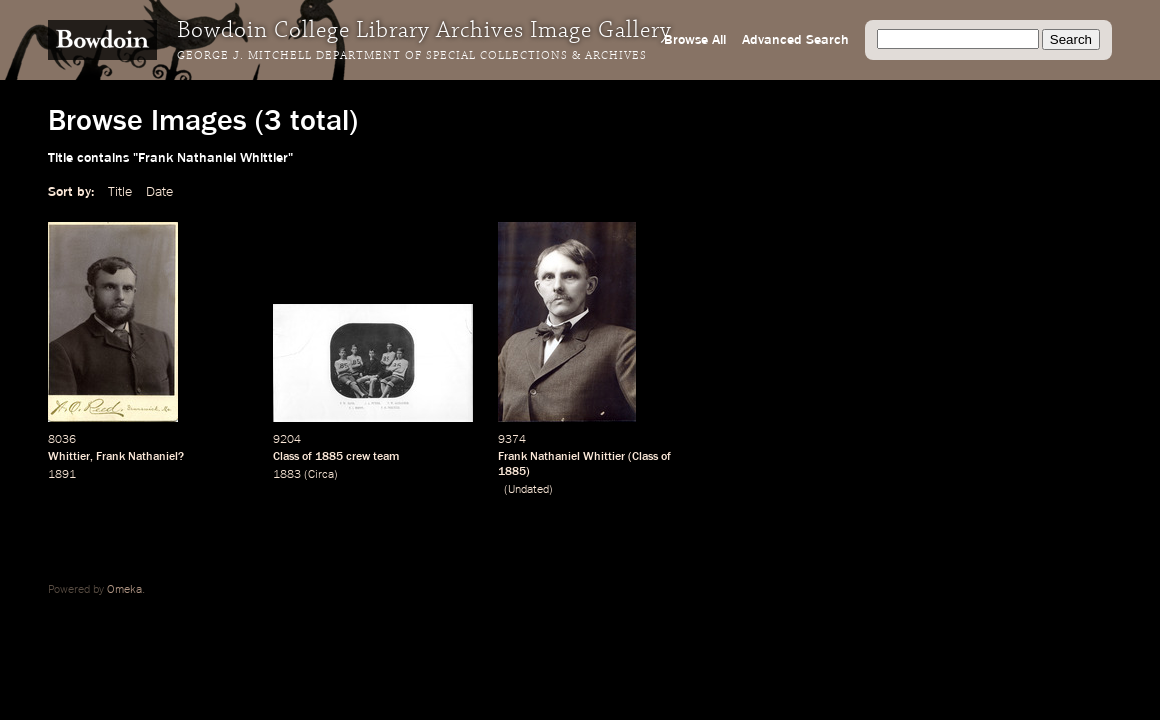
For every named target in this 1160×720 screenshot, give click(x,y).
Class (286, 457)
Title (120, 192)
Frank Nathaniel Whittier (561, 457)
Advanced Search (795, 40)
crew (358, 457)
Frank (110, 457)
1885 (329, 457)
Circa (321, 475)
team (386, 457)
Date (159, 192)
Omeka (124, 590)
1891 (62, 475)
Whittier (69, 457)
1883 (287, 475)
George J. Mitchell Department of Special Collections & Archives (412, 56)
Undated (528, 490)
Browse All (695, 40)
